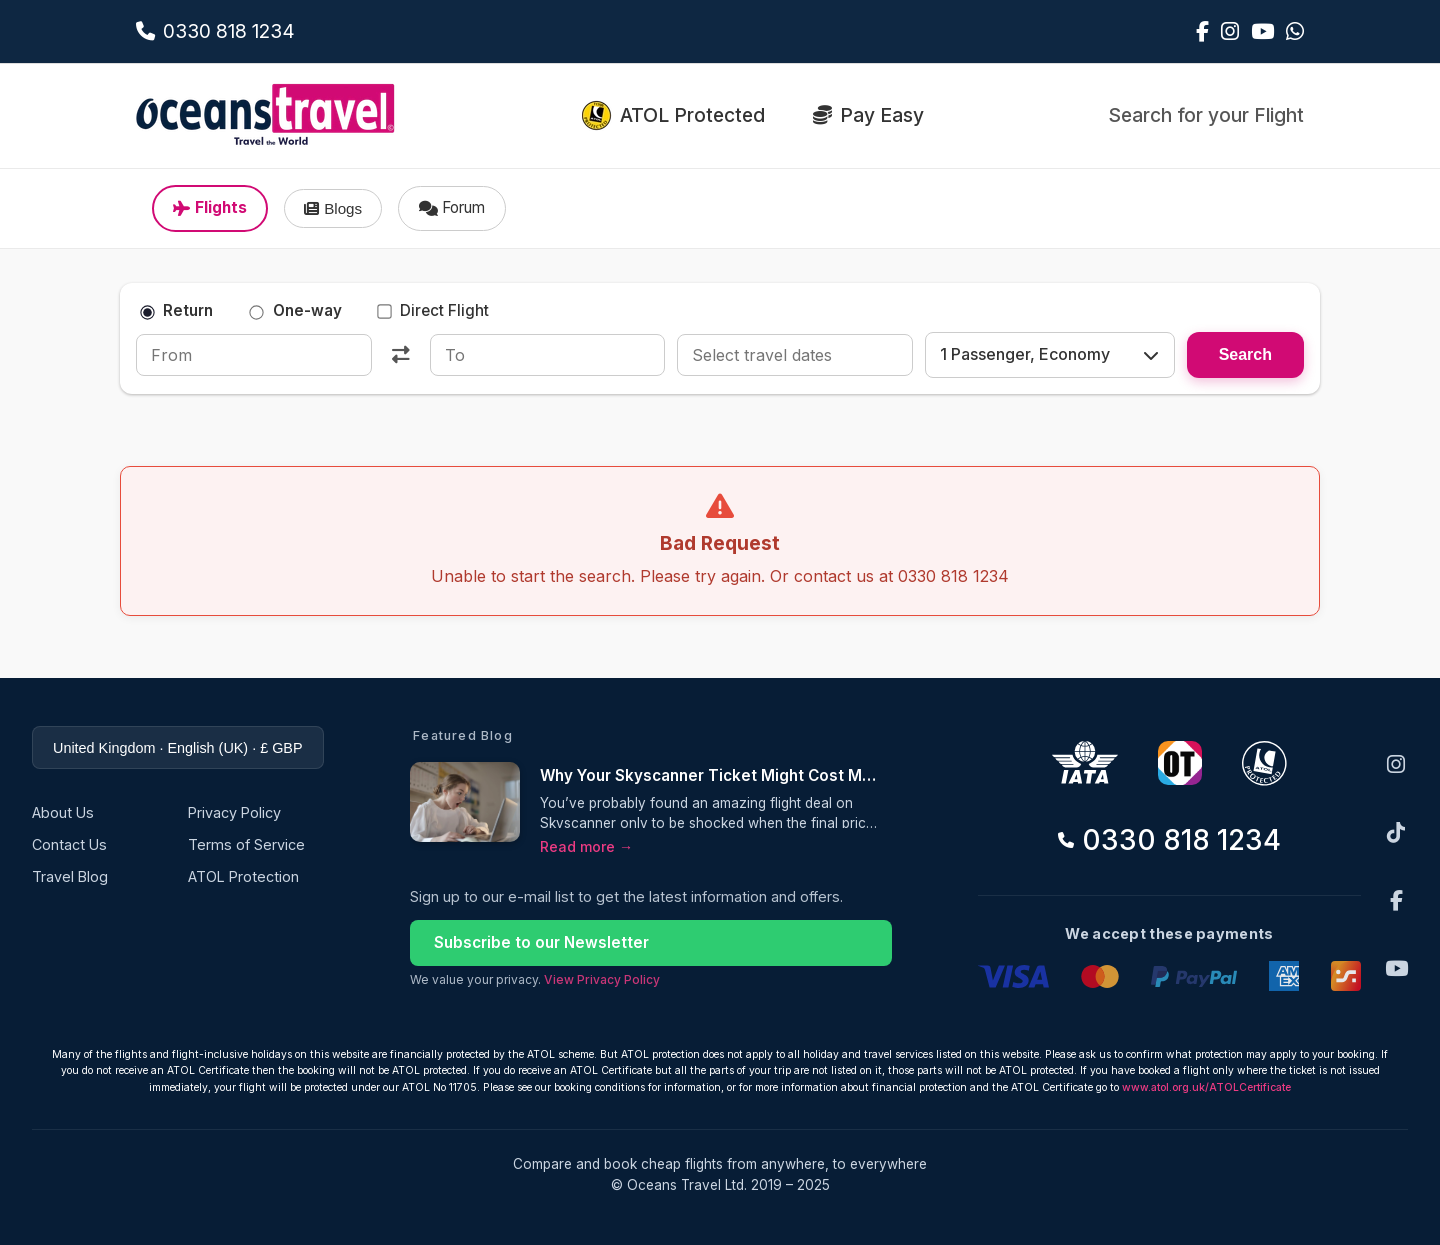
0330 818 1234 (1169, 840)
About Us (63, 812)
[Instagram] (1396, 764)
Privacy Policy (234, 812)
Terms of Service (246, 844)
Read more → (586, 846)
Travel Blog (70, 876)
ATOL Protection (243, 876)
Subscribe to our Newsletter (541, 942)
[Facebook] (1396, 900)
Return (176, 310)
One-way (296, 310)
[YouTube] (1396, 968)
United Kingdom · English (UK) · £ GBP (178, 748)
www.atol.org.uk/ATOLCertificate (1206, 1087)
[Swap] (401, 355)
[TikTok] (1396, 832)
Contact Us (69, 844)
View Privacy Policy (602, 979)
